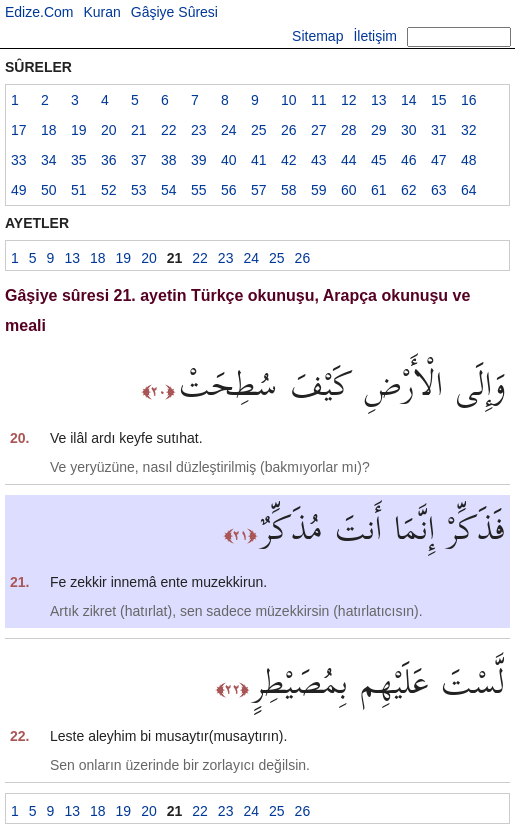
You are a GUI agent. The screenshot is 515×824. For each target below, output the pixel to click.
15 (439, 100)
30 (409, 130)
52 (109, 190)
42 (289, 160)
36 (109, 160)
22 (169, 130)
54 (169, 190)
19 (79, 130)
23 (199, 130)
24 (229, 130)
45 (379, 160)
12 (349, 100)
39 (199, 160)
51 (79, 190)
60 (349, 190)
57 (259, 190)
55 (199, 190)
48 (469, 160)
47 (439, 160)
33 (19, 160)
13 (379, 100)
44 (349, 160)
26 (289, 130)
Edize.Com (39, 12)
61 (379, 190)
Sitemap (317, 36)
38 (169, 160)
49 (19, 190)
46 (409, 160)
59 (319, 190)
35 (79, 160)
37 (139, 160)
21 (139, 130)
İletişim (375, 36)
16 (469, 100)
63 (439, 190)
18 (49, 130)
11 (319, 100)
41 (259, 160)
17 (19, 130)
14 (409, 100)
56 (229, 190)
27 (319, 130)
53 (139, 190)
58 (289, 190)
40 (229, 160)
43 (319, 160)
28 (349, 130)
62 (409, 190)
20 (109, 130)
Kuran (101, 12)
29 (379, 130)
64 (469, 190)
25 (259, 130)
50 (49, 190)
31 (439, 130)
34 (49, 160)
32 (469, 130)
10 (289, 100)
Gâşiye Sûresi (174, 12)
